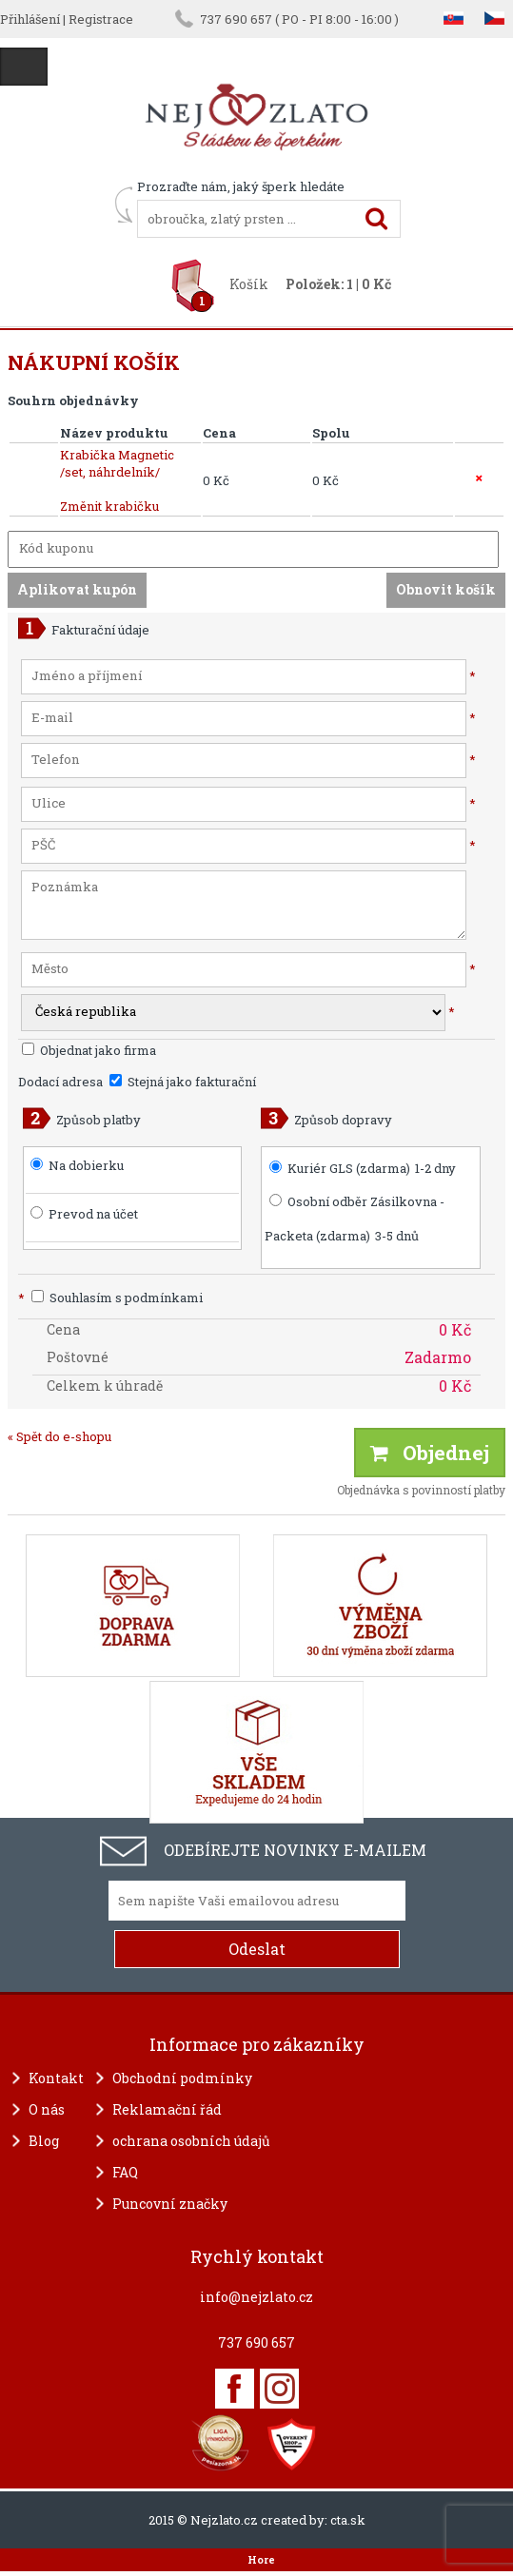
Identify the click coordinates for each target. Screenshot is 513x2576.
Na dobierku (86, 1165)
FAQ (125, 2172)
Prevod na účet (93, 1213)
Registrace (101, 19)
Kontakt (56, 2078)
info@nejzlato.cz (256, 2297)
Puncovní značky (169, 2204)
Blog (44, 2141)
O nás (47, 2109)
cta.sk (347, 2519)
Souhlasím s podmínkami (110, 1297)
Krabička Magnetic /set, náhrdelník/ (117, 463)
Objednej (429, 1452)
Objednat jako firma (89, 1050)
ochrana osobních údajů (191, 2141)
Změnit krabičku (109, 506)
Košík (248, 284)
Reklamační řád (167, 2109)
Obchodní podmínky (182, 2078)
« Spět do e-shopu (59, 1436)
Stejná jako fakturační (182, 1081)
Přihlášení (30, 19)
